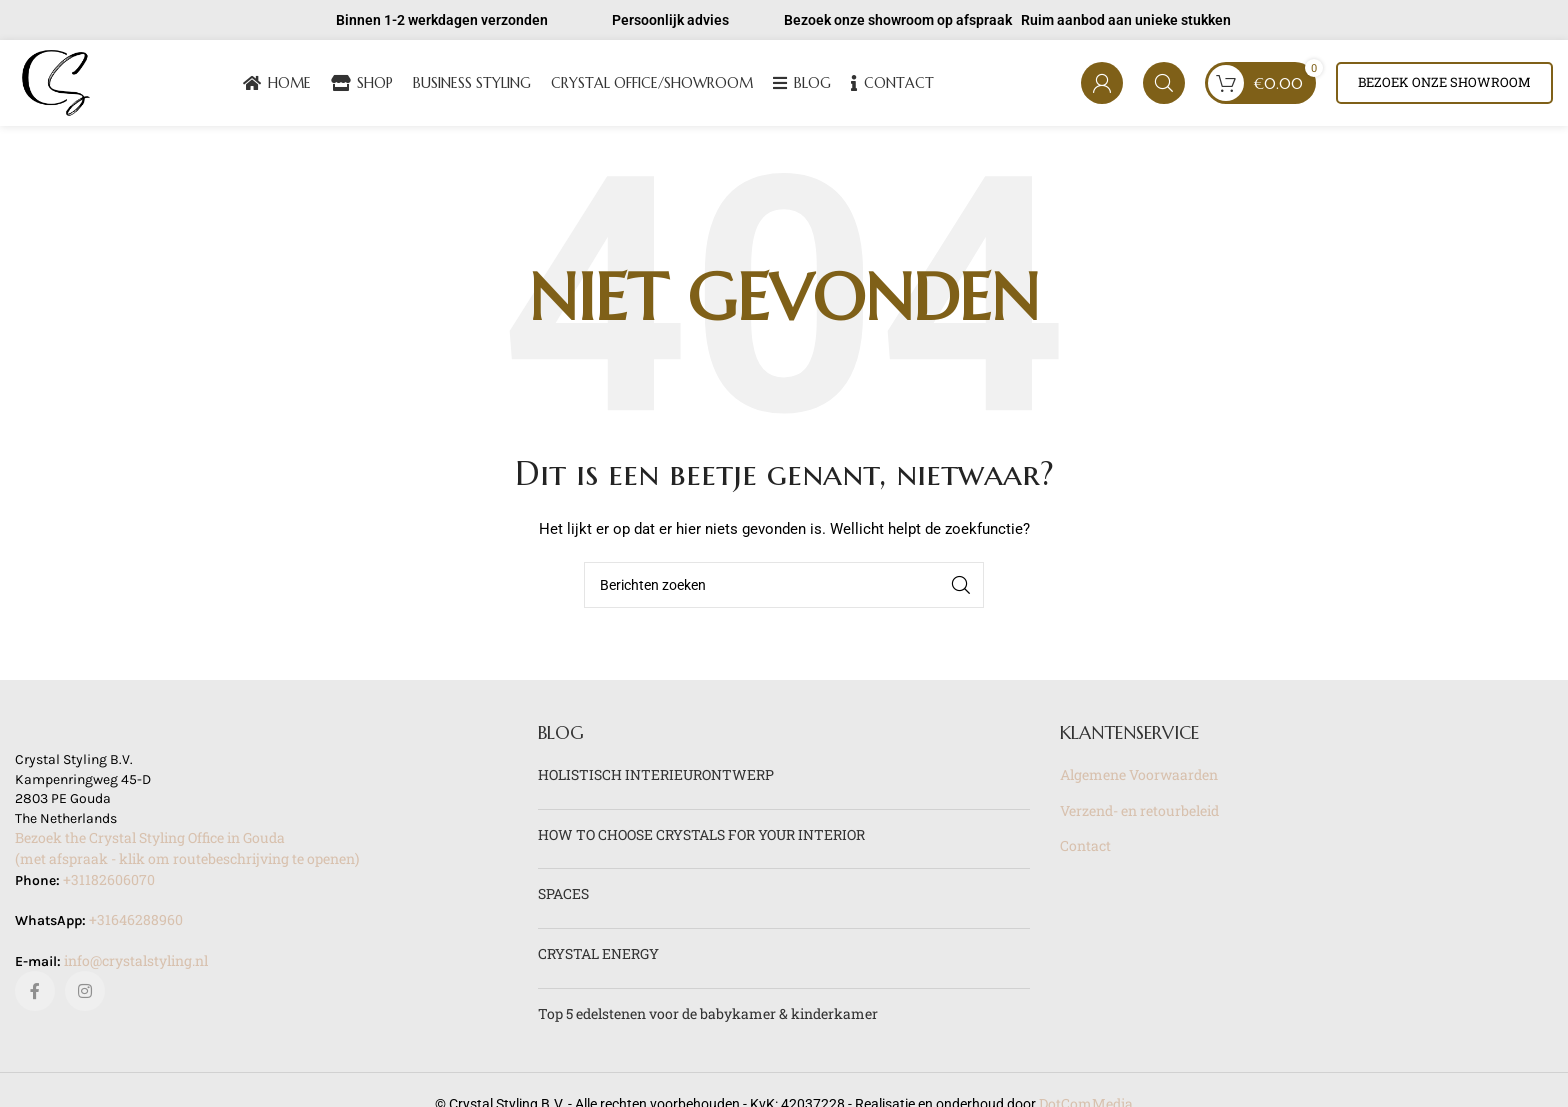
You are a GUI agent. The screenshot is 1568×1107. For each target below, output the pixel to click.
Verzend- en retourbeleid (1139, 813)
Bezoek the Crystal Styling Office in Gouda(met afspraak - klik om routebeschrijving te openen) (187, 852)
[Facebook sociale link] (35, 995)
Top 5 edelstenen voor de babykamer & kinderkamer (708, 1016)
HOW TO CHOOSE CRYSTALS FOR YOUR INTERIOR (701, 837)
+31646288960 (136, 923)
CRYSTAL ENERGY (598, 956)
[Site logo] (58, 83)
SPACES (563, 897)
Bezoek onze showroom (1444, 84)
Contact (1085, 849)
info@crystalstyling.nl (136, 963)
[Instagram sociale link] (85, 995)
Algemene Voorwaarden (1139, 778)
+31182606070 (109, 882)
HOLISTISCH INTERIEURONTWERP (656, 778)
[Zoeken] (1164, 85)
